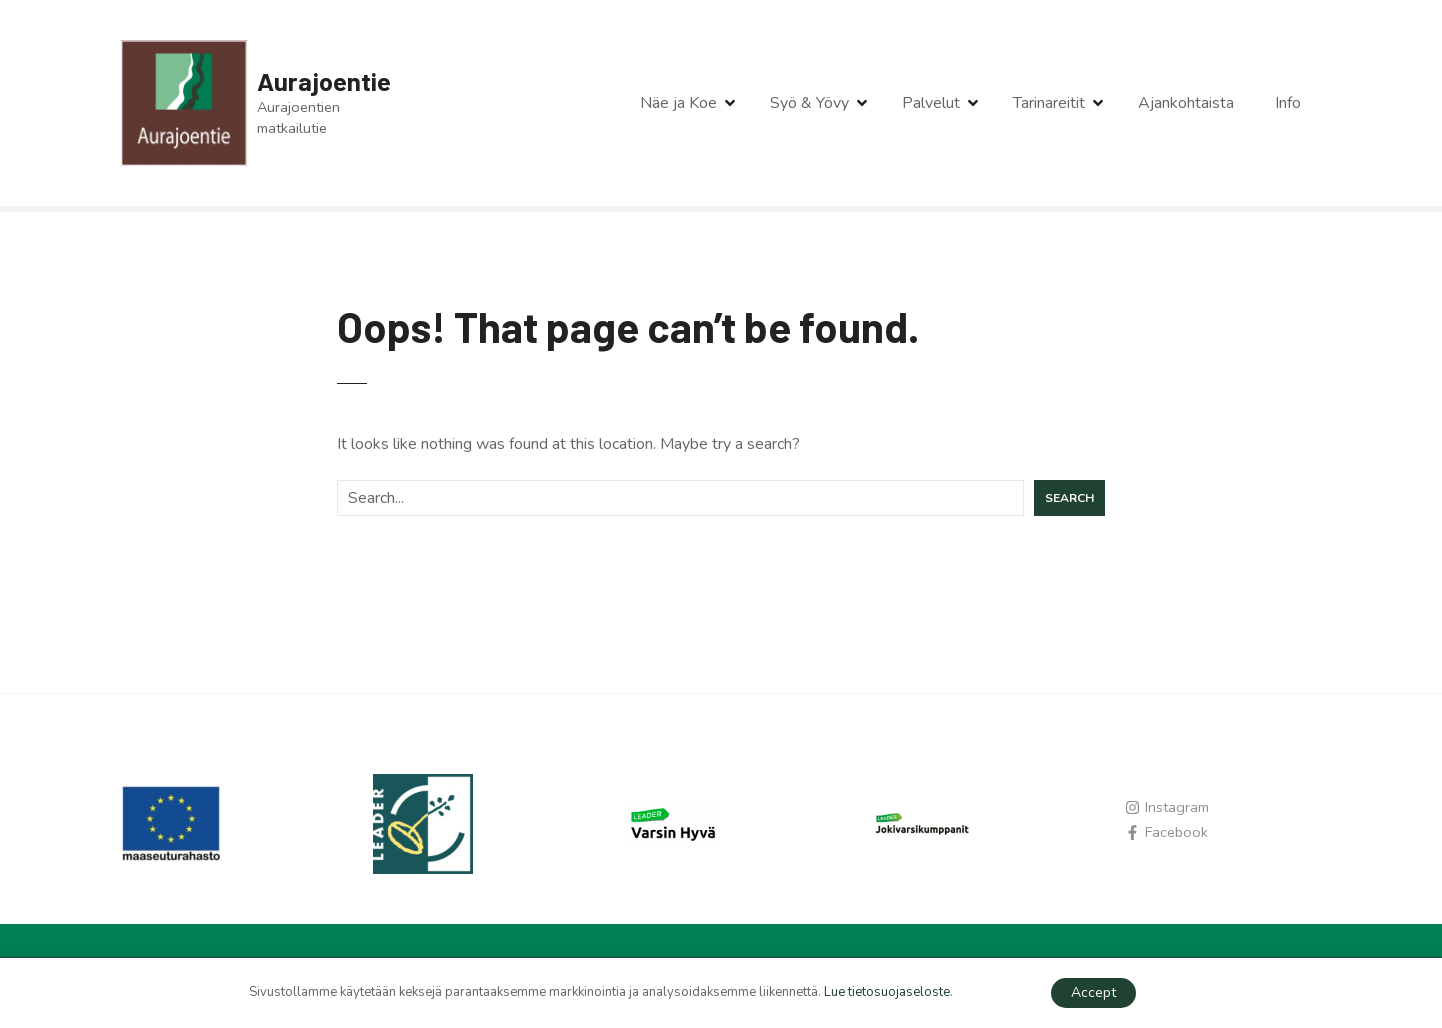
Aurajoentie (324, 80)
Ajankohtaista (1186, 103)
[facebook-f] (1166, 832)
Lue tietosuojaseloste (887, 992)
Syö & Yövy (809, 103)
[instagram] (1167, 807)
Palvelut (931, 103)
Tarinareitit (1049, 103)
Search (1069, 498)
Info (1288, 103)
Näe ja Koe (678, 103)
